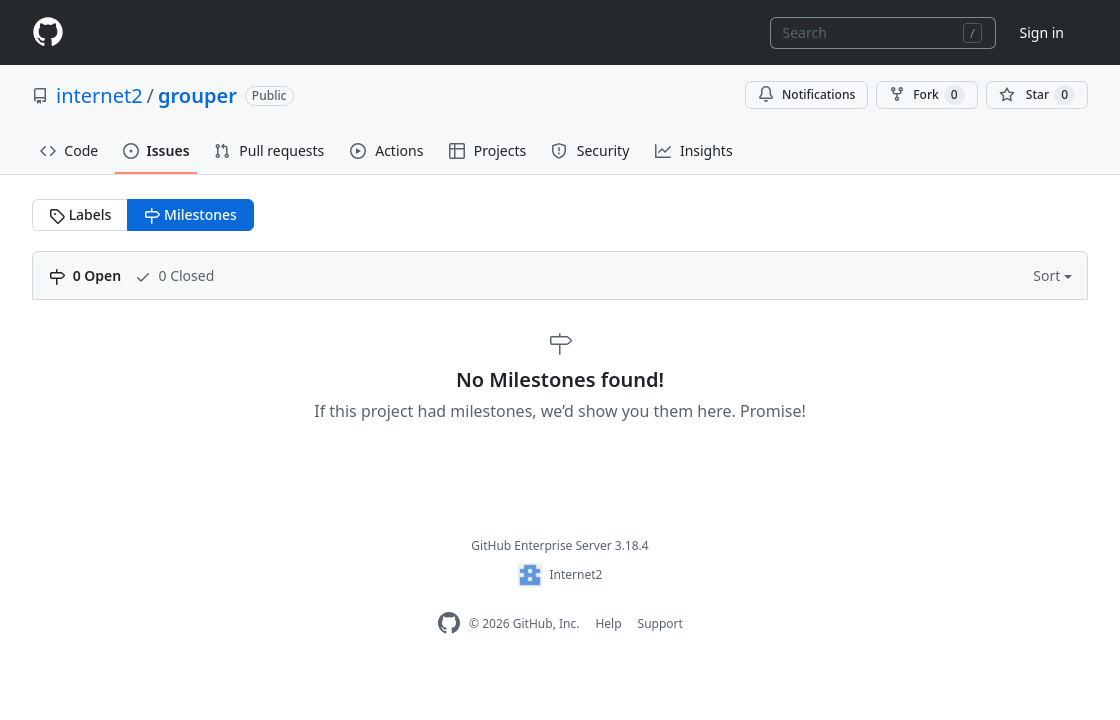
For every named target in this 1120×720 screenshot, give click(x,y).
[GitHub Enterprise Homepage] (449, 623)
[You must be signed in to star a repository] (1037, 95)
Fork (926, 95)
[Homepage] (48, 32)
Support (660, 623)
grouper (197, 95)
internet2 (99, 95)
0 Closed (174, 275)
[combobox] (883, 33)
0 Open (85, 275)
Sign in (1042, 32)
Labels (80, 214)
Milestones (190, 214)
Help (608, 623)
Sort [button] (1048, 275)
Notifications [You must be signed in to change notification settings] (806, 94)
